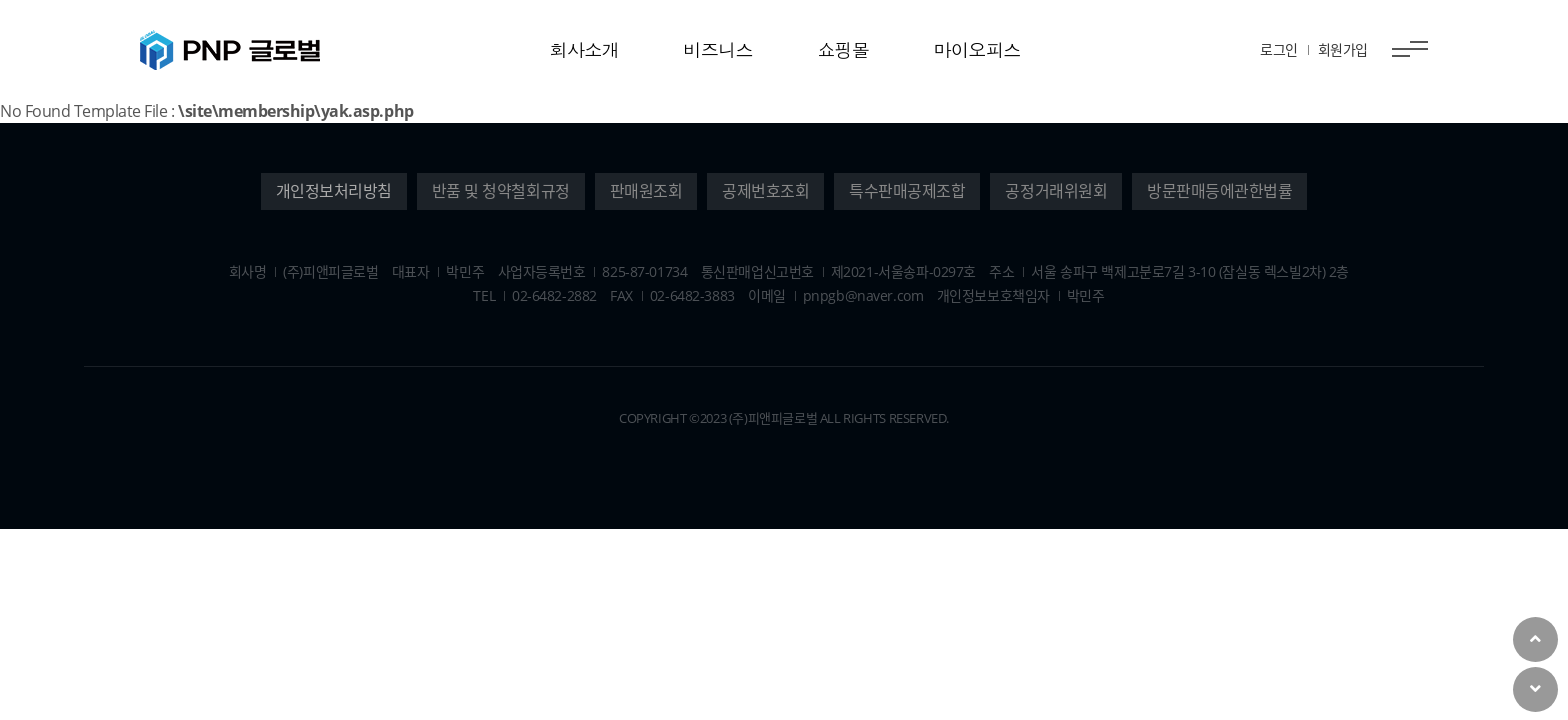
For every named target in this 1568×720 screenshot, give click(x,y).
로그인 (1279, 49)
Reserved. (919, 418)
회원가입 (1343, 49)
